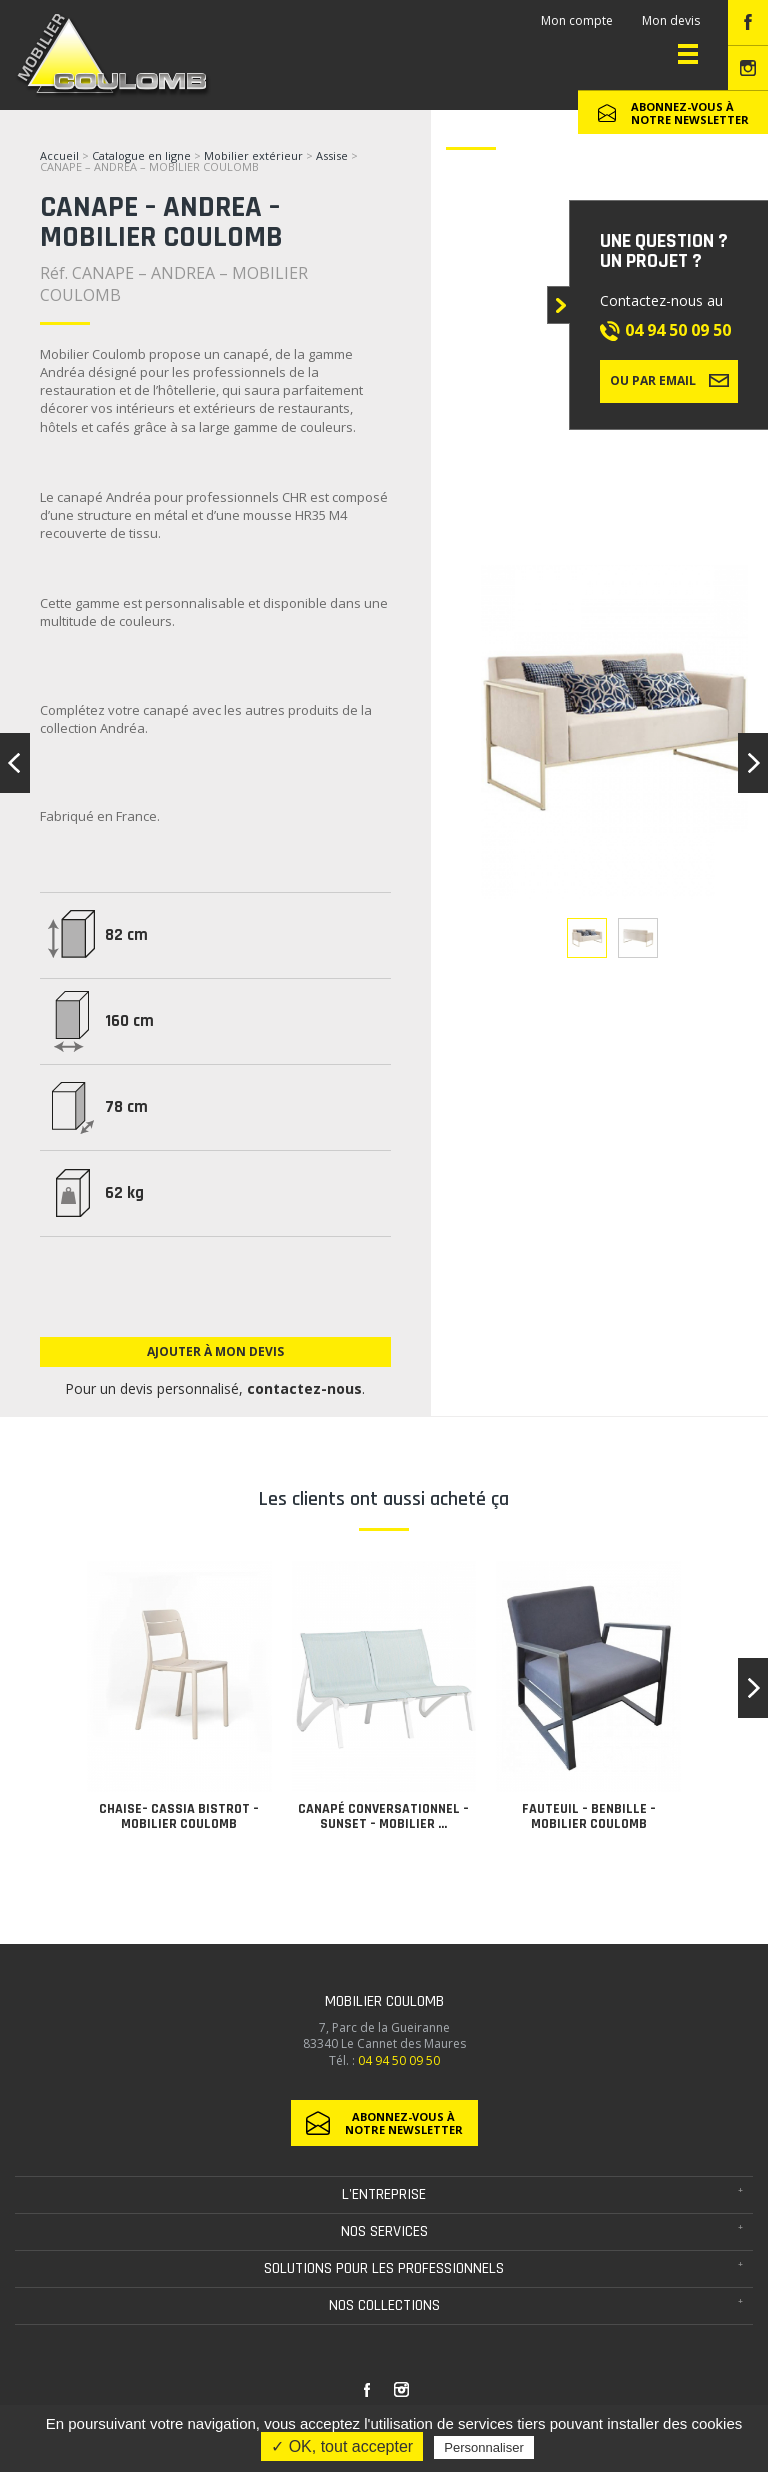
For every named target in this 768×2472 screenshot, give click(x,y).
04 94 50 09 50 (678, 330)
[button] (753, 1688)
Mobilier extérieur (253, 155)
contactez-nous (304, 1388)
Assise (333, 155)
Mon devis (671, 20)
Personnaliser (484, 2447)
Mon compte (577, 20)
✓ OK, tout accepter (342, 2446)
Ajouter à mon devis (215, 1351)
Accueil (59, 155)
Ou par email (669, 380)
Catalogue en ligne (141, 155)
